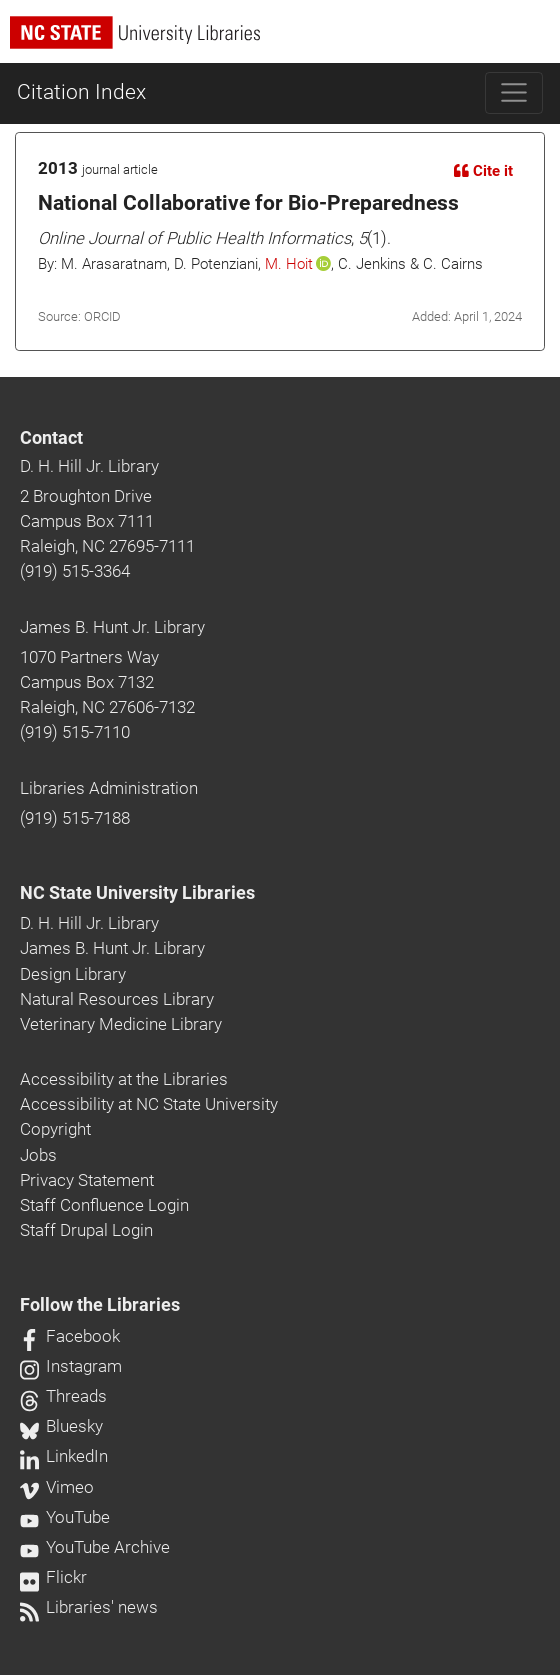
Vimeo (57, 1487)
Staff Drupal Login (86, 1230)
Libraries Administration (109, 788)
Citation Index (81, 92)
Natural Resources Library (117, 999)
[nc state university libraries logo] (285, 41)
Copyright (55, 1129)
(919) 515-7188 (75, 818)
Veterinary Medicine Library (121, 1024)
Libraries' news (89, 1607)
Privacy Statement (87, 1180)
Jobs (38, 1155)
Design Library (73, 974)
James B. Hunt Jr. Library (112, 627)
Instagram (71, 1366)
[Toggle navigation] (514, 93)
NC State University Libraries (137, 893)
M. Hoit (289, 264)
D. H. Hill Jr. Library (89, 466)
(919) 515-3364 (75, 571)
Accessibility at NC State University (149, 1104)
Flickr (53, 1577)
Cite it (483, 171)
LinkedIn (64, 1456)
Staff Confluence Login (104, 1205)
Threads (63, 1396)
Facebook (70, 1336)
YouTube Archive (95, 1547)
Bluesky (61, 1426)
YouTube (65, 1517)
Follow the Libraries (100, 1305)
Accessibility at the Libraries (124, 1079)
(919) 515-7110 (75, 732)
